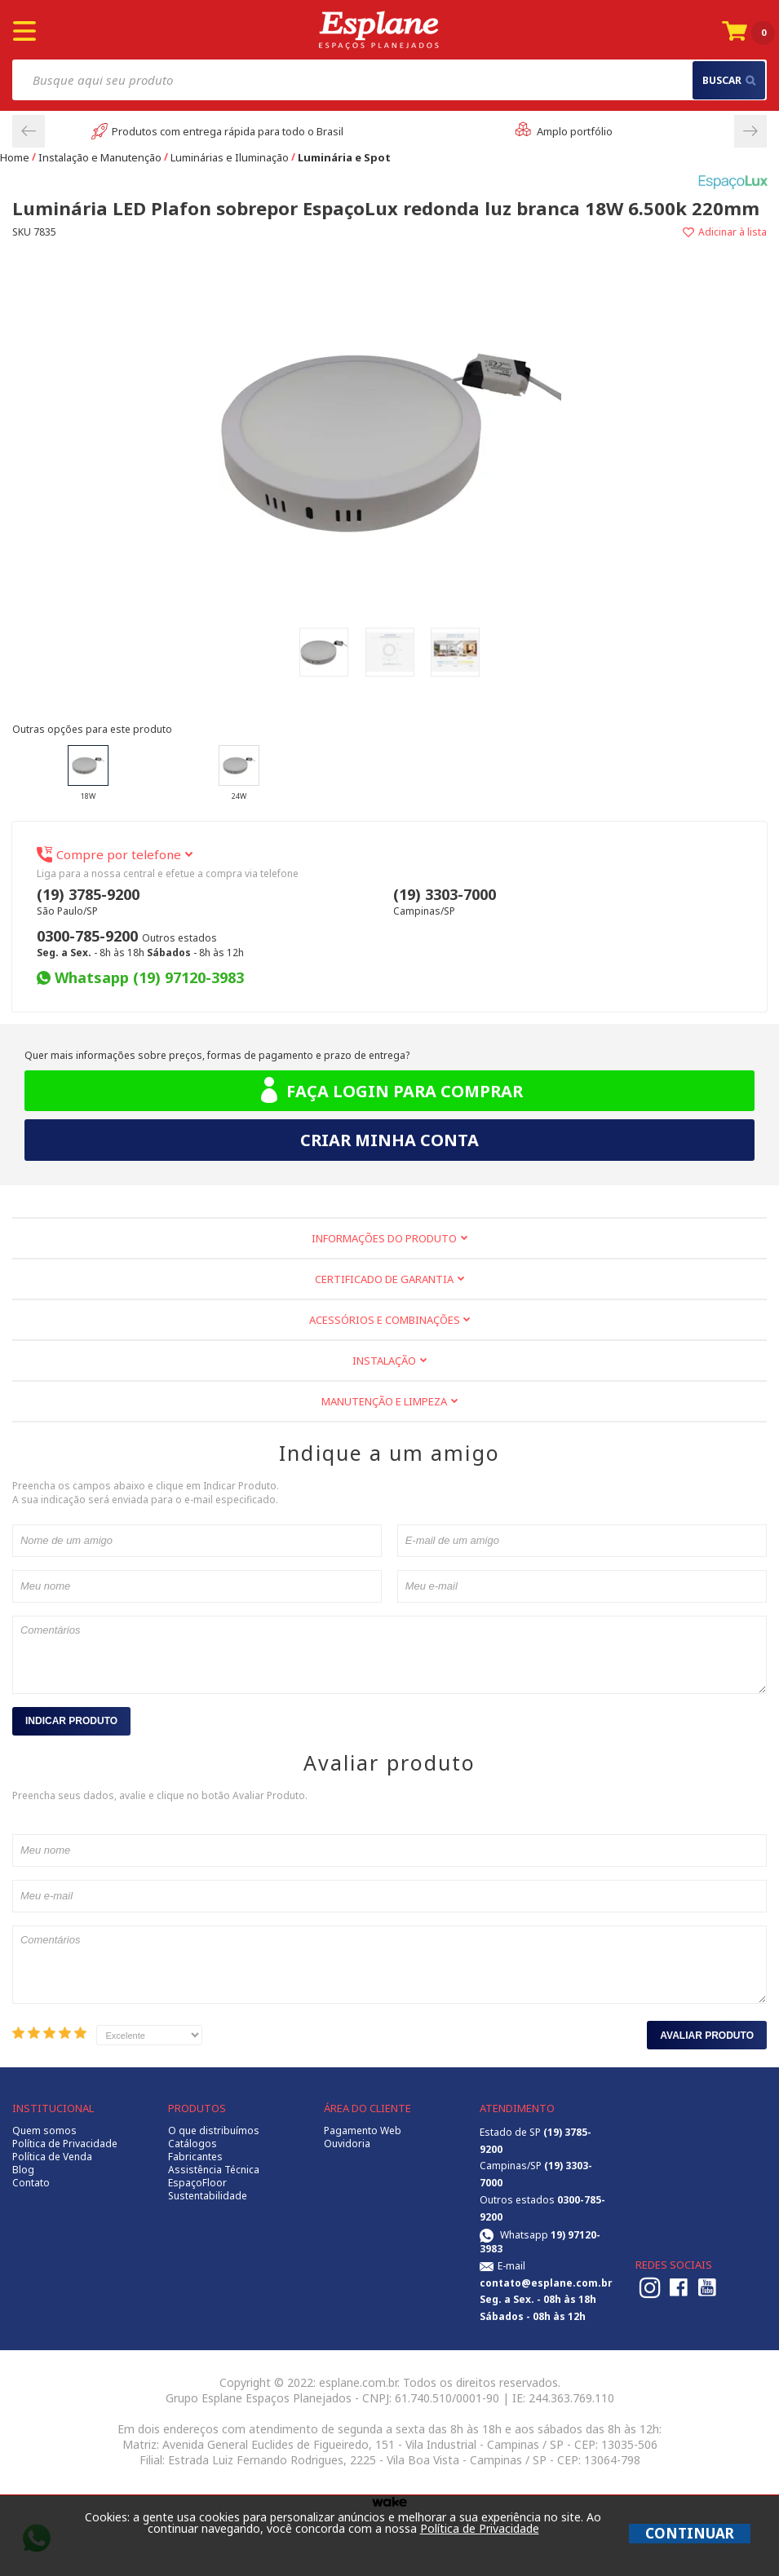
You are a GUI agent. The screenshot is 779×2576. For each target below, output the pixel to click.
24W (239, 773)
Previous (28, 131)
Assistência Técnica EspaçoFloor (213, 2177)
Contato (31, 2183)
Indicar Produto (71, 1721)
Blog (23, 2170)
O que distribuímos (213, 2130)
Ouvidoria (347, 2143)
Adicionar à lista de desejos (578, 232)
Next (750, 131)
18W (88, 773)
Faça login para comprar (389, 1091)
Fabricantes (195, 2157)
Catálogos (192, 2143)
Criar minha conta (389, 1140)
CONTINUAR (689, 2533)
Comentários (389, 1655)
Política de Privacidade (64, 2143)
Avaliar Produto (707, 2035)
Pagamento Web (362, 2130)
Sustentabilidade (207, 2196)
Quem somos (44, 2130)
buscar (728, 80)
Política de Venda (52, 2157)
